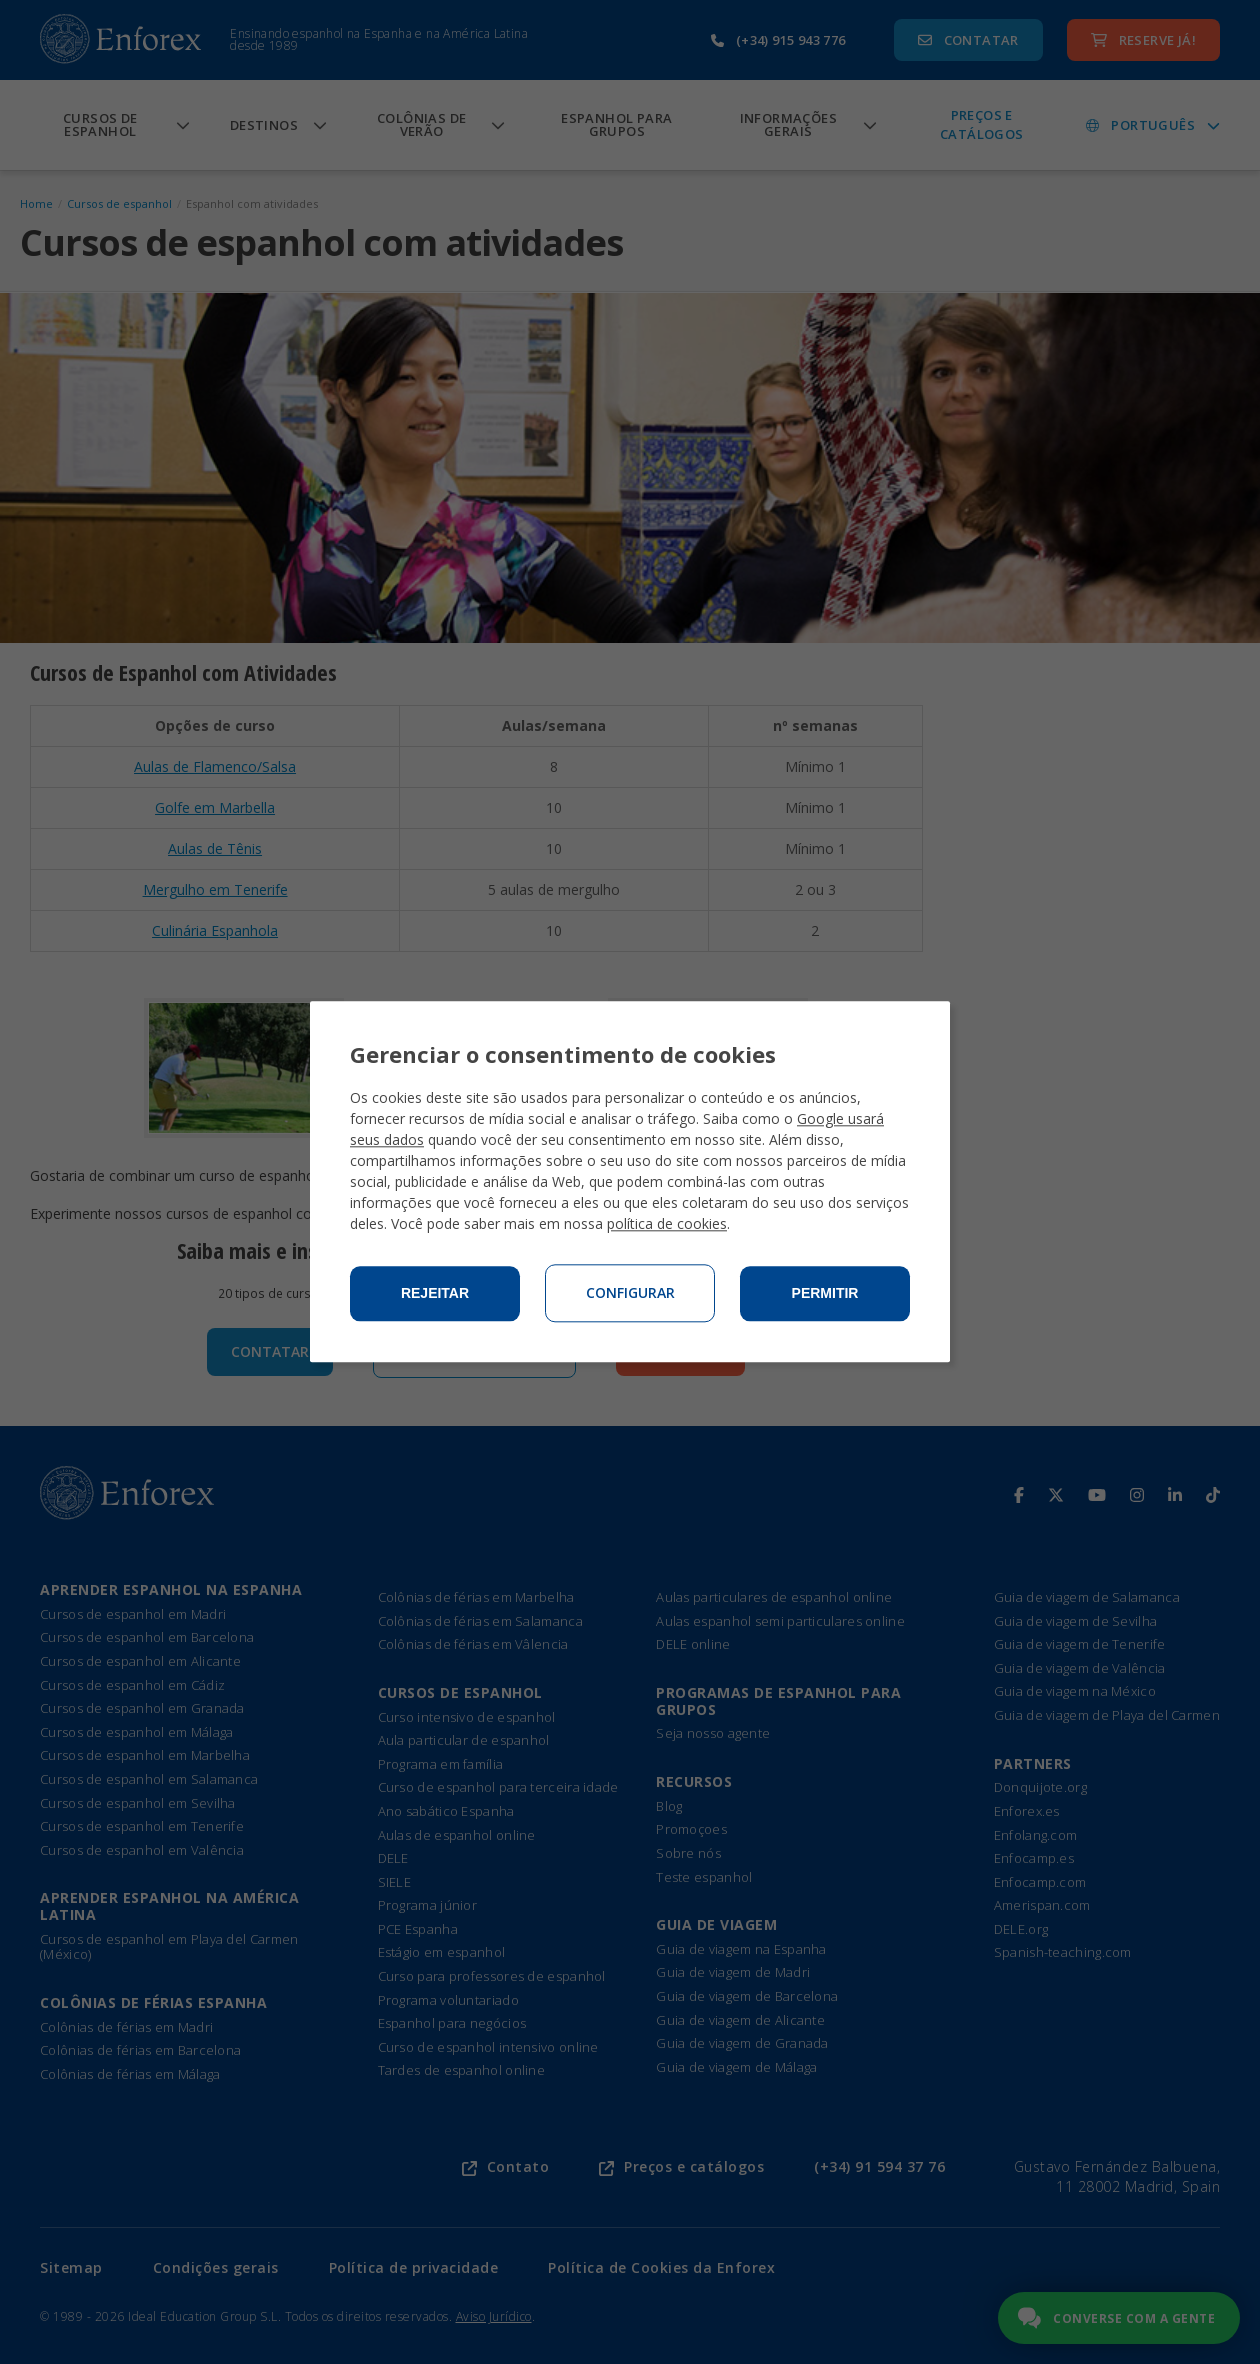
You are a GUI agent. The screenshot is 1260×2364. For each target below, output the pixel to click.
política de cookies (667, 1224)
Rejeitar (435, 1294)
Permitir (825, 1294)
